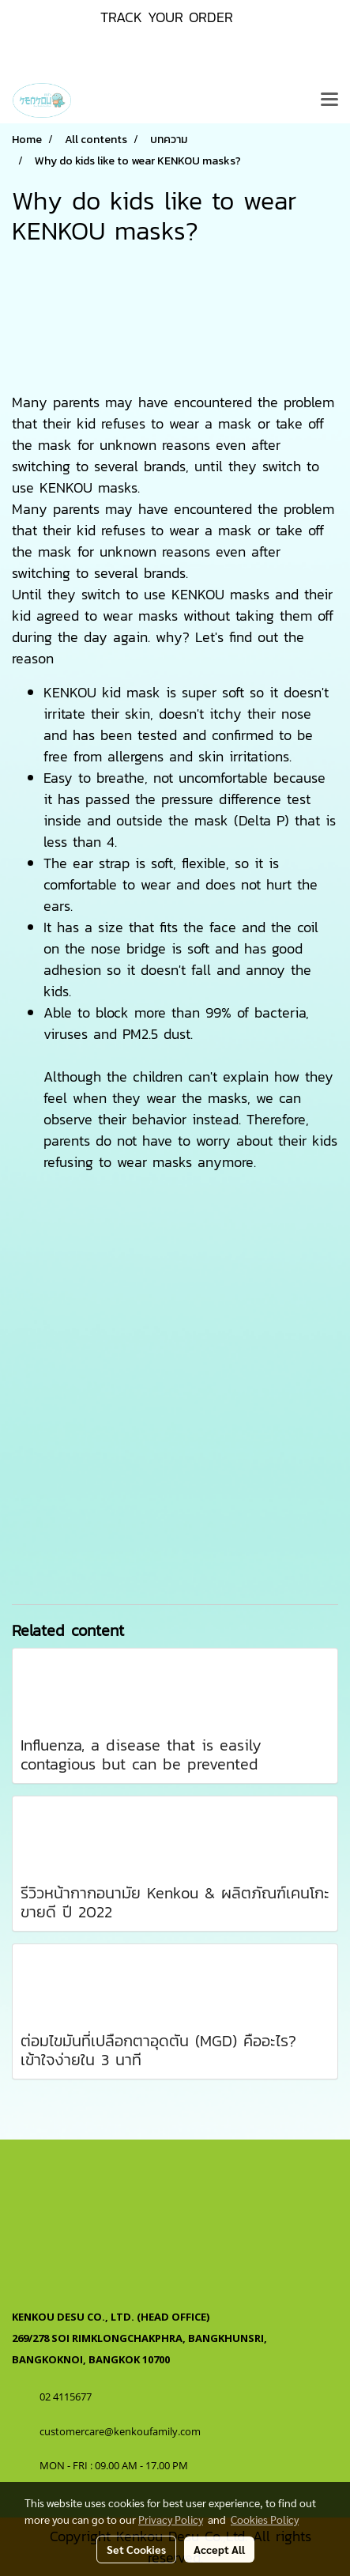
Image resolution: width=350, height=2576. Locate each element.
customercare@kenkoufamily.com (120, 2431)
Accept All (219, 2549)
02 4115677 (67, 2396)
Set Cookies (136, 2549)
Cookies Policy (265, 2519)
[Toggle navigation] (329, 100)
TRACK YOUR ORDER (166, 17)
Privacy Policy (170, 2519)
